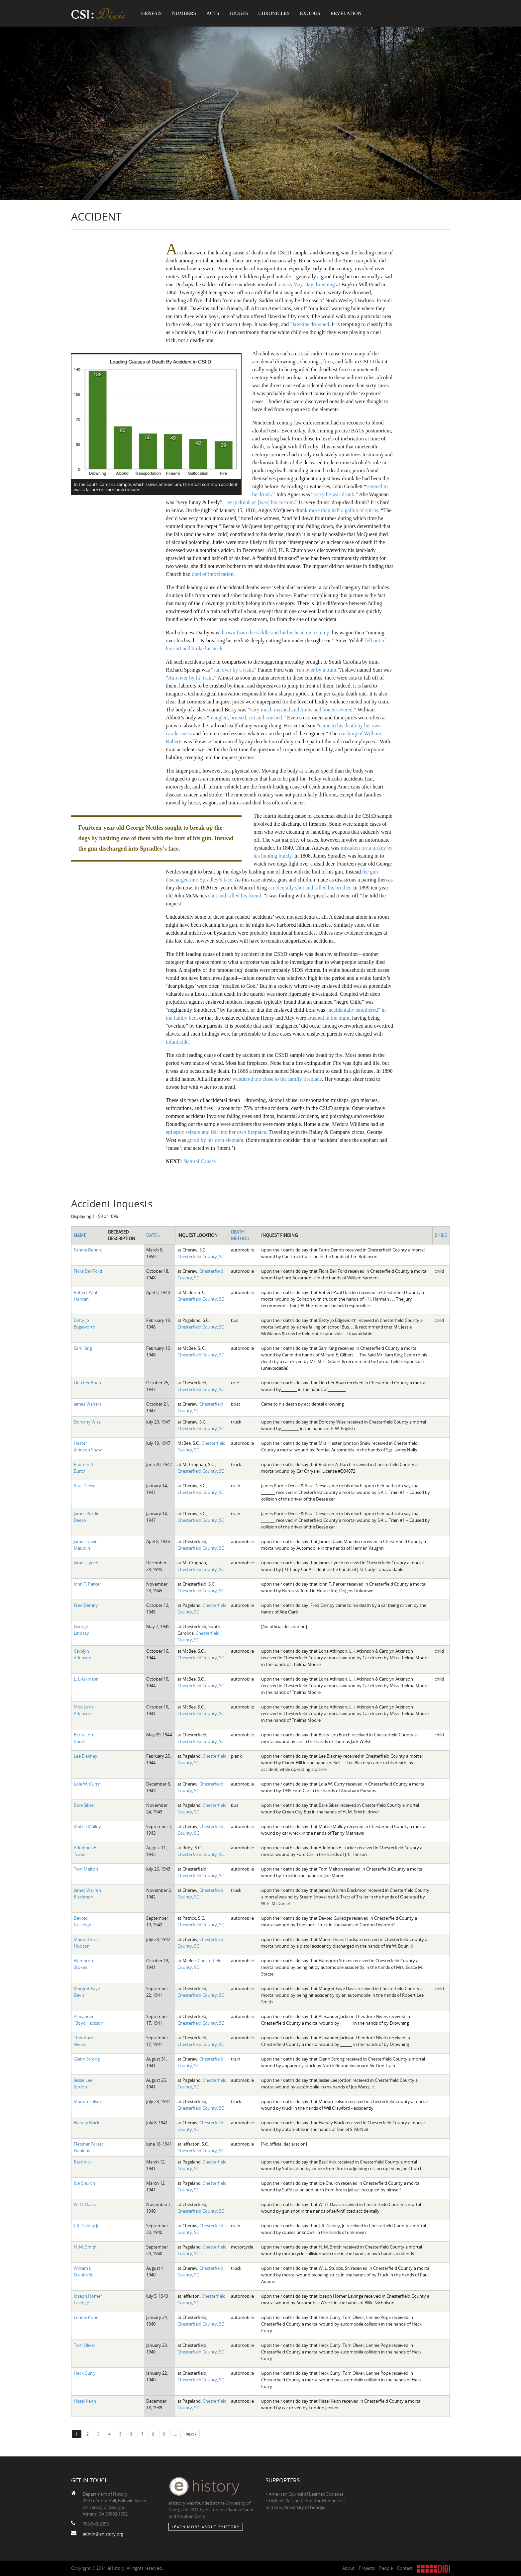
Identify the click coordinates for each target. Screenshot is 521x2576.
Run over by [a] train (190, 678)
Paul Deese (84, 1486)
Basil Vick (83, 2162)
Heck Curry (85, 2373)
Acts (212, 13)
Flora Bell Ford (88, 1271)
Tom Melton (86, 1869)
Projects (367, 2568)
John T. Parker (87, 1584)
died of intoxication (212, 574)
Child (441, 1235)
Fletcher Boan (87, 1383)
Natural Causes (199, 1161)
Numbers (184, 13)
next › (191, 2434)
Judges (239, 13)
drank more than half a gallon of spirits (336, 510)
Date (153, 1235)
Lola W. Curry (87, 1784)
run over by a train (233, 670)
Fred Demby (86, 1605)
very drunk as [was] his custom (261, 502)
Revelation (345, 13)
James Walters (87, 1404)
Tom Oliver (84, 2345)
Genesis (151, 13)
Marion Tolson (88, 2101)
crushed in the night (328, 1018)
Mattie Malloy (87, 1826)
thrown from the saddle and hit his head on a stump (274, 632)
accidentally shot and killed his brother (309, 887)
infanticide (177, 1042)
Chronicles (273, 13)
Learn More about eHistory (206, 2526)
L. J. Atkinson (86, 1679)
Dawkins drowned (309, 324)
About (348, 2568)
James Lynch (86, 1563)
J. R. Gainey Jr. (87, 2226)
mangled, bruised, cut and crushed (245, 717)
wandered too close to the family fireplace (277, 1079)
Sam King (83, 1348)
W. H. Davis (85, 2204)
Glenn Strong (87, 2059)
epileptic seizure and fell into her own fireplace (216, 1132)
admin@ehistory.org (103, 2534)
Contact (405, 2568)
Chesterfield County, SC (200, 1256)
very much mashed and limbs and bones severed (301, 709)
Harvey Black (86, 2123)
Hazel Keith (85, 2401)
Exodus (310, 13)
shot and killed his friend (234, 895)
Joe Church (84, 2183)
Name (80, 1235)
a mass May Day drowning (306, 284)
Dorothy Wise (87, 1422)
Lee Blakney (85, 1756)
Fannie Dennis (88, 1250)
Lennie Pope (86, 2317)
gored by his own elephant (215, 1140)
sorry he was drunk (334, 494)
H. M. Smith (85, 2247)
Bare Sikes (84, 1805)
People (386, 2568)
